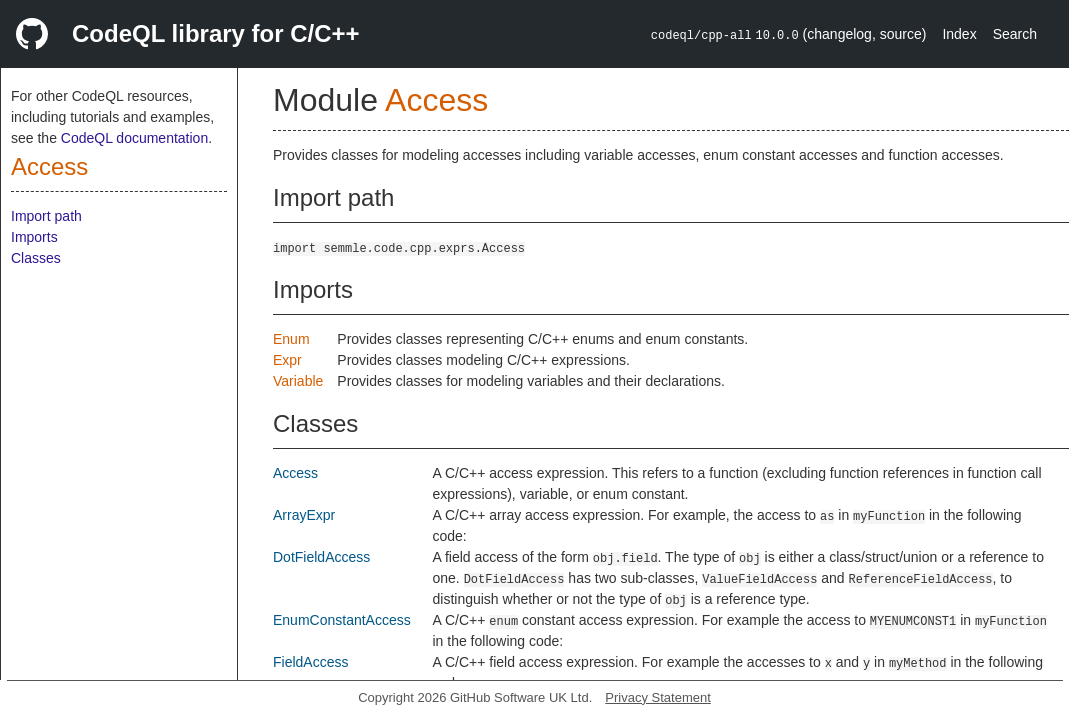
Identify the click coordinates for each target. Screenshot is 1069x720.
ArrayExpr (304, 515)
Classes (36, 258)
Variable (298, 381)
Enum (291, 339)
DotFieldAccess (321, 557)
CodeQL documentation (134, 138)
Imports (34, 237)
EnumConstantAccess (342, 620)
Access (49, 166)
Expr (287, 360)
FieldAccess (310, 662)
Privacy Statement (658, 697)
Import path (46, 216)
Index (959, 34)
